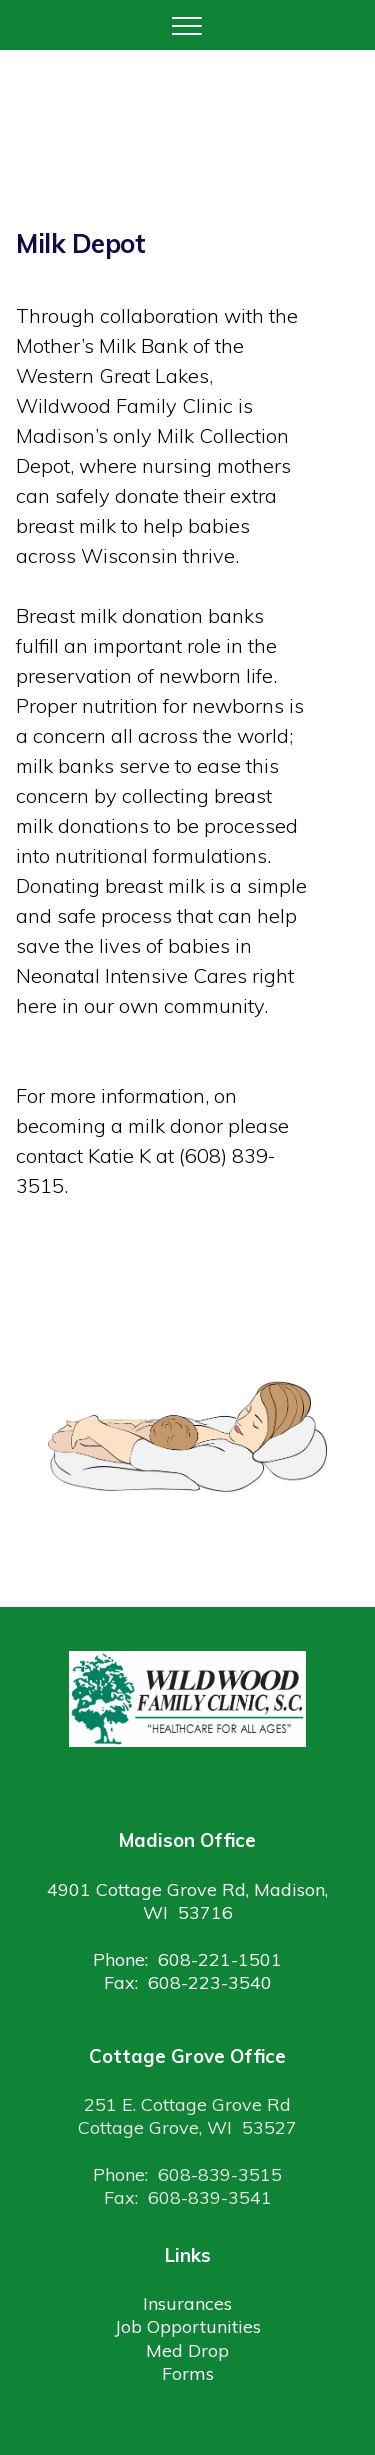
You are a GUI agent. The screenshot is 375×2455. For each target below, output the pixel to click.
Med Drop (187, 2350)
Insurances (187, 2303)
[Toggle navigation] (187, 25)
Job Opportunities (188, 2326)
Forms (188, 2373)
